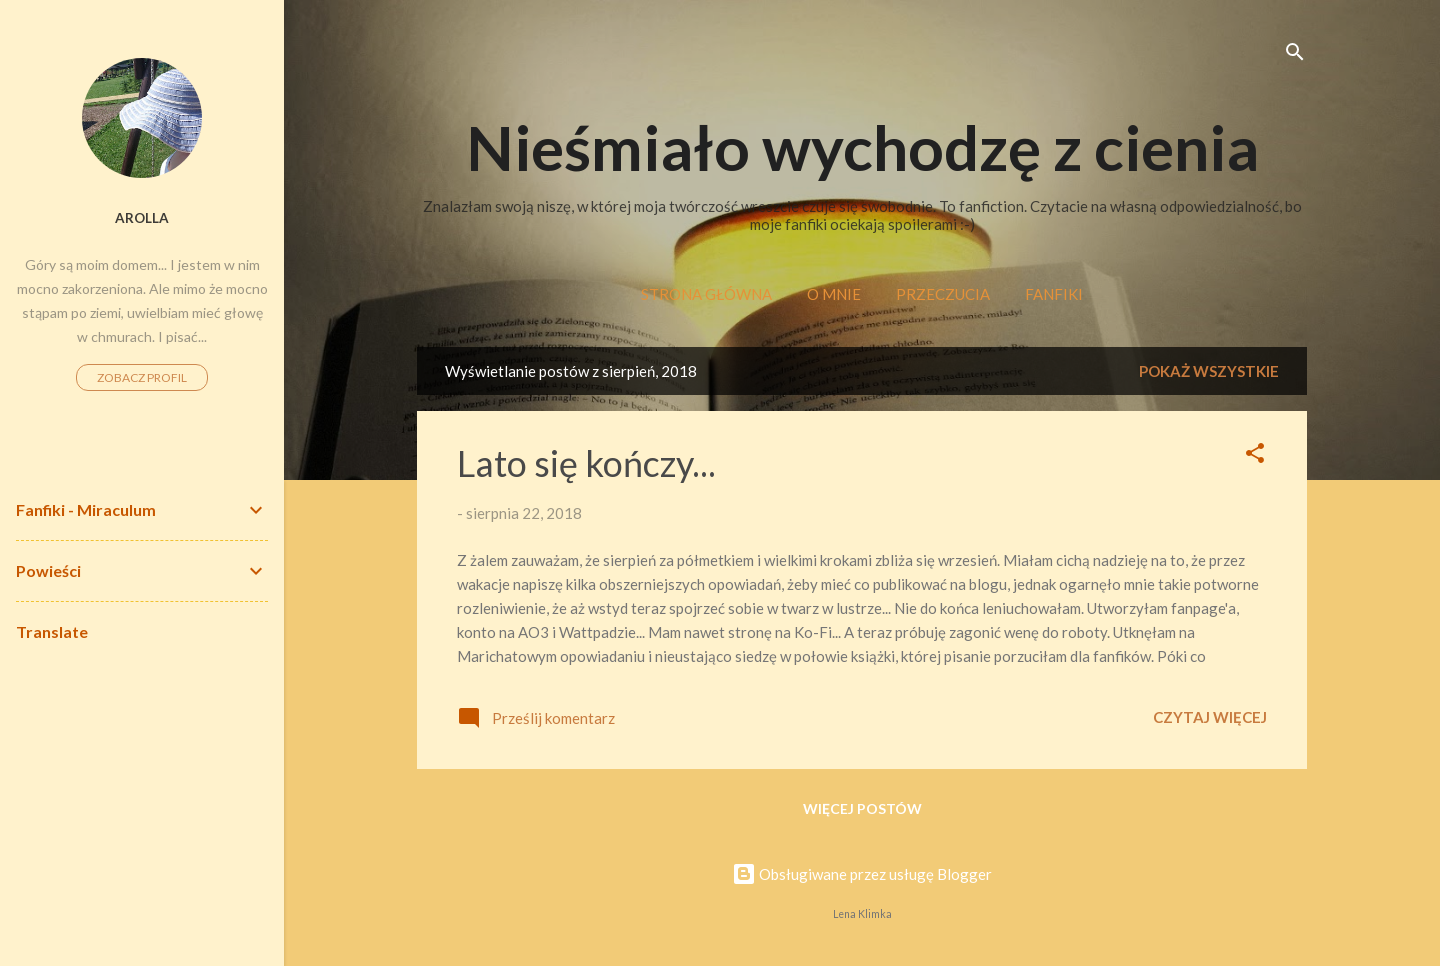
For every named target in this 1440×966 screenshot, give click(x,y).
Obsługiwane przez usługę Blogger (862, 874)
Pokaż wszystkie (1209, 371)
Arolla (142, 218)
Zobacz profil (142, 377)
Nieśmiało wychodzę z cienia (862, 147)
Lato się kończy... (586, 463)
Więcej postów (862, 808)
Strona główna (706, 294)
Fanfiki (1054, 294)
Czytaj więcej (1210, 717)
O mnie (834, 294)
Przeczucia (943, 294)
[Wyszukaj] (1295, 54)
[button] (1255, 456)
